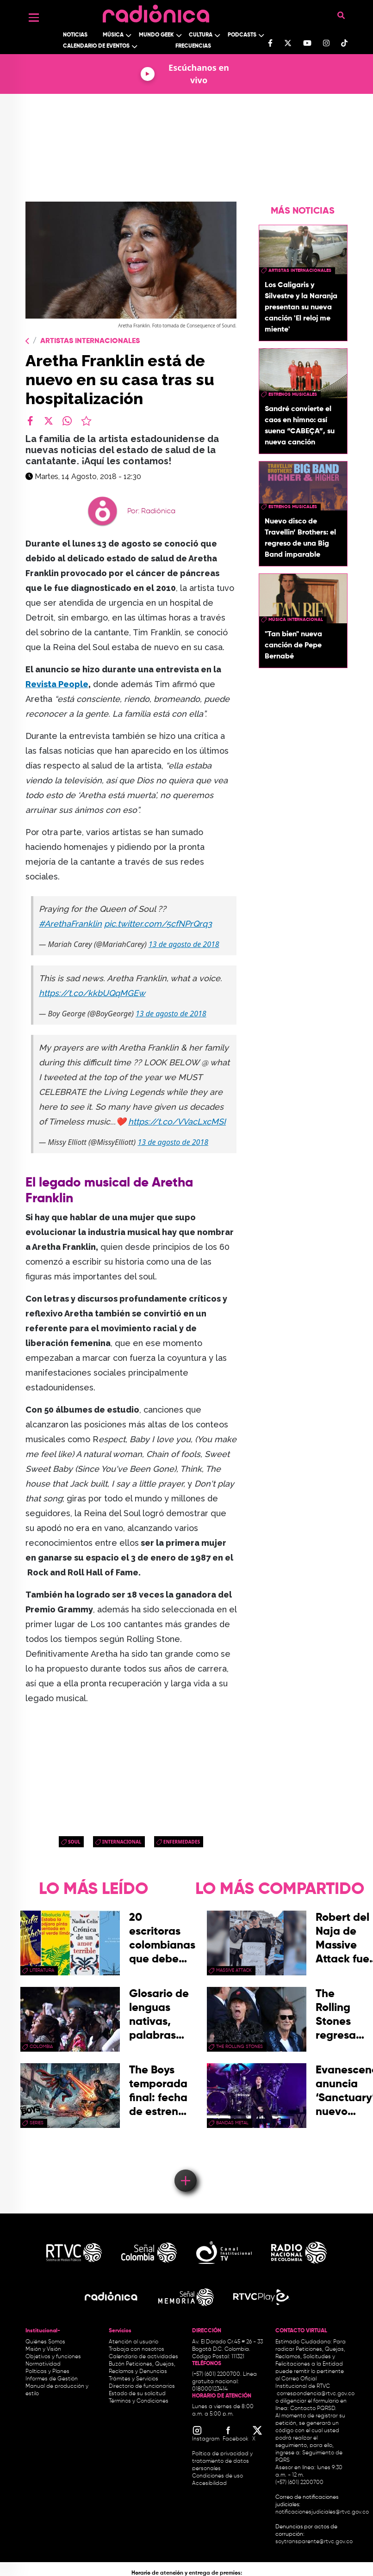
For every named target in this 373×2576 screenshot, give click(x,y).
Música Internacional (295, 619)
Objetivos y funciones (53, 2357)
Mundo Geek (156, 35)
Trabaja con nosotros (136, 2349)
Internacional (122, 1841)
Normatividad (43, 2364)
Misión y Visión (43, 2349)
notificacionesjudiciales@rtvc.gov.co (322, 2512)
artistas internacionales (299, 270)
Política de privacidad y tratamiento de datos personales (222, 2461)
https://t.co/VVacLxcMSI (177, 1121)
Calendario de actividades (143, 2357)
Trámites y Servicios (133, 2379)
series (37, 2123)
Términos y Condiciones (138, 2401)
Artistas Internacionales (90, 341)
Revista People (56, 684)
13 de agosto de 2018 (184, 944)
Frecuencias (193, 46)
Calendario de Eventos (96, 46)
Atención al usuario (133, 2342)
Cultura (200, 35)
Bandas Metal (232, 2123)
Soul (74, 1841)
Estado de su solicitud (137, 2394)
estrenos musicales (292, 394)
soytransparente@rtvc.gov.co (314, 2542)
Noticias (75, 35)
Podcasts (242, 35)
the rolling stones (239, 2046)
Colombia (41, 2046)
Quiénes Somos (45, 2342)
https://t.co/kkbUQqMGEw (92, 993)
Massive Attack (234, 1970)
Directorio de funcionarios (142, 2386)
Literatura (42, 1970)
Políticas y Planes (47, 2371)
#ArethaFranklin (70, 923)
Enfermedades (181, 1841)
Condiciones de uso (217, 2476)
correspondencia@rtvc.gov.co (315, 2394)
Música (113, 35)
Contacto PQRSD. (313, 2408)
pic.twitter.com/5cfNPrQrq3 (158, 923)
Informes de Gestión (51, 2379)
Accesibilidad (210, 2483)
